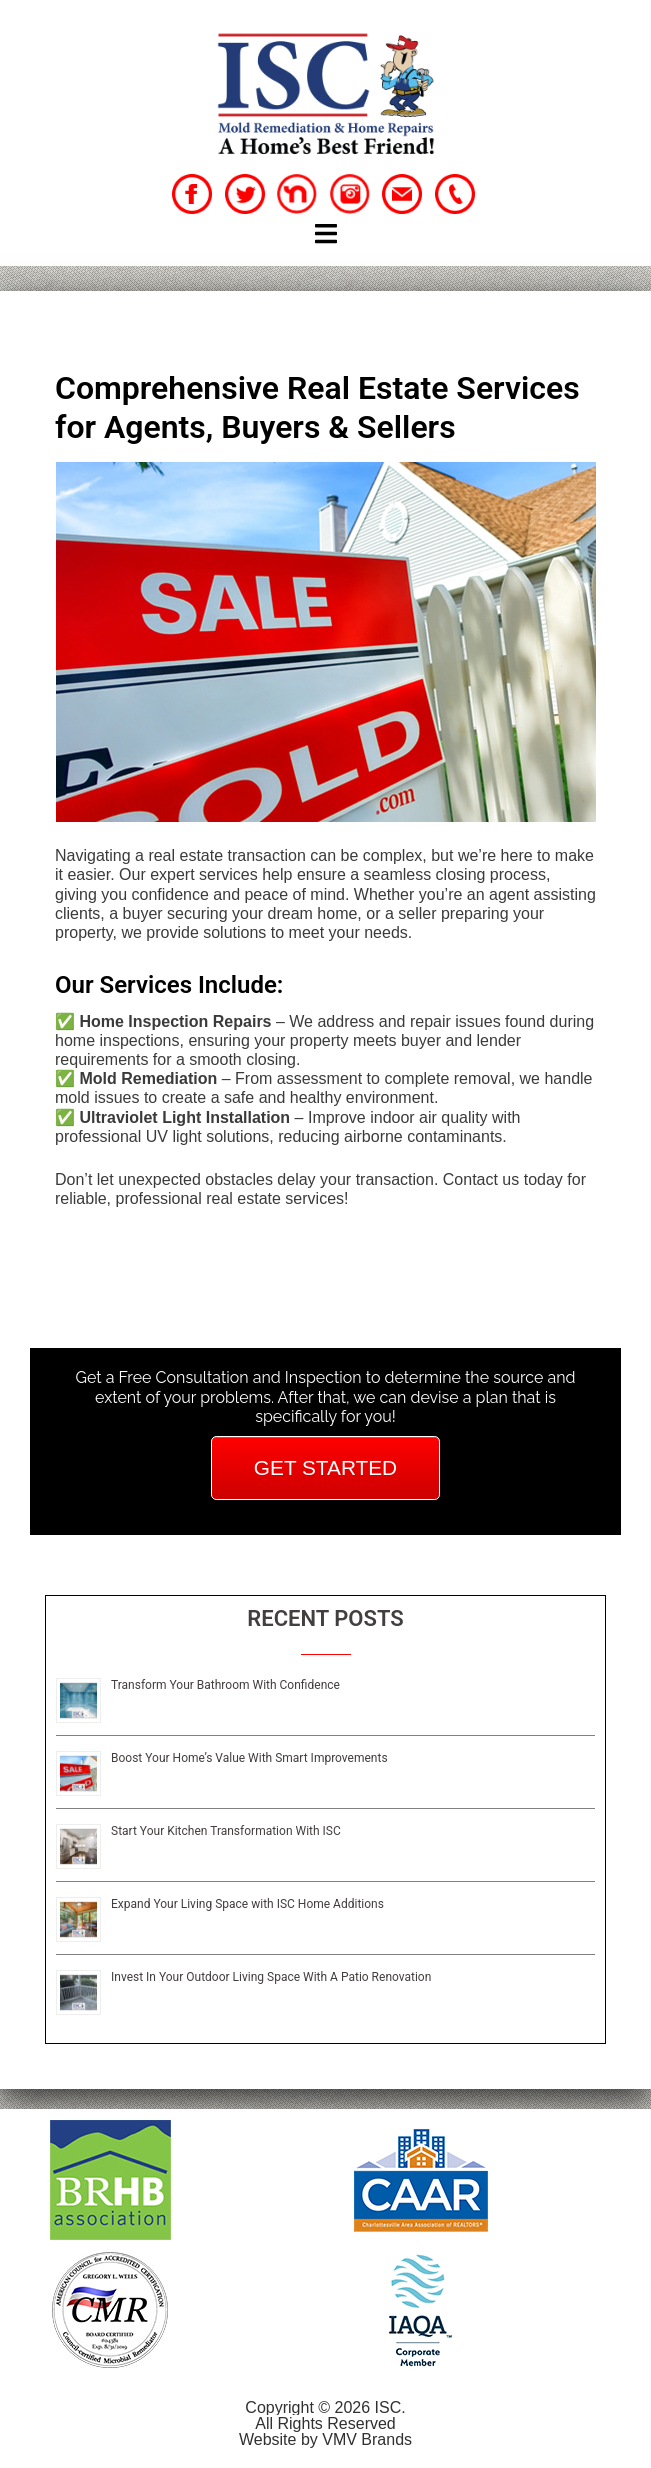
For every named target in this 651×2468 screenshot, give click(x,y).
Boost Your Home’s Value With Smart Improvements (249, 1758)
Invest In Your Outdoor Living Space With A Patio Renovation (271, 1977)
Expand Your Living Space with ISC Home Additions (247, 1904)
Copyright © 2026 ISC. (325, 2407)
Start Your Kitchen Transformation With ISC (226, 1831)
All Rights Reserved (325, 2423)
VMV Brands (367, 2439)
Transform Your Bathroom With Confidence (225, 1685)
